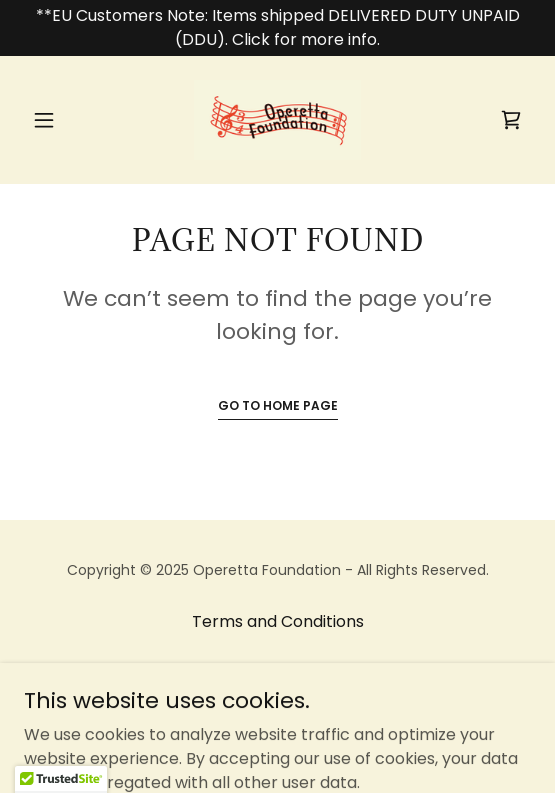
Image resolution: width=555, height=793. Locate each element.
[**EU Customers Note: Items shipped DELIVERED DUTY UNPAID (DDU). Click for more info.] (277, 28)
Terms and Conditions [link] (278, 621)
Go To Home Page (278, 405)
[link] (278, 120)
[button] (62, 120)
